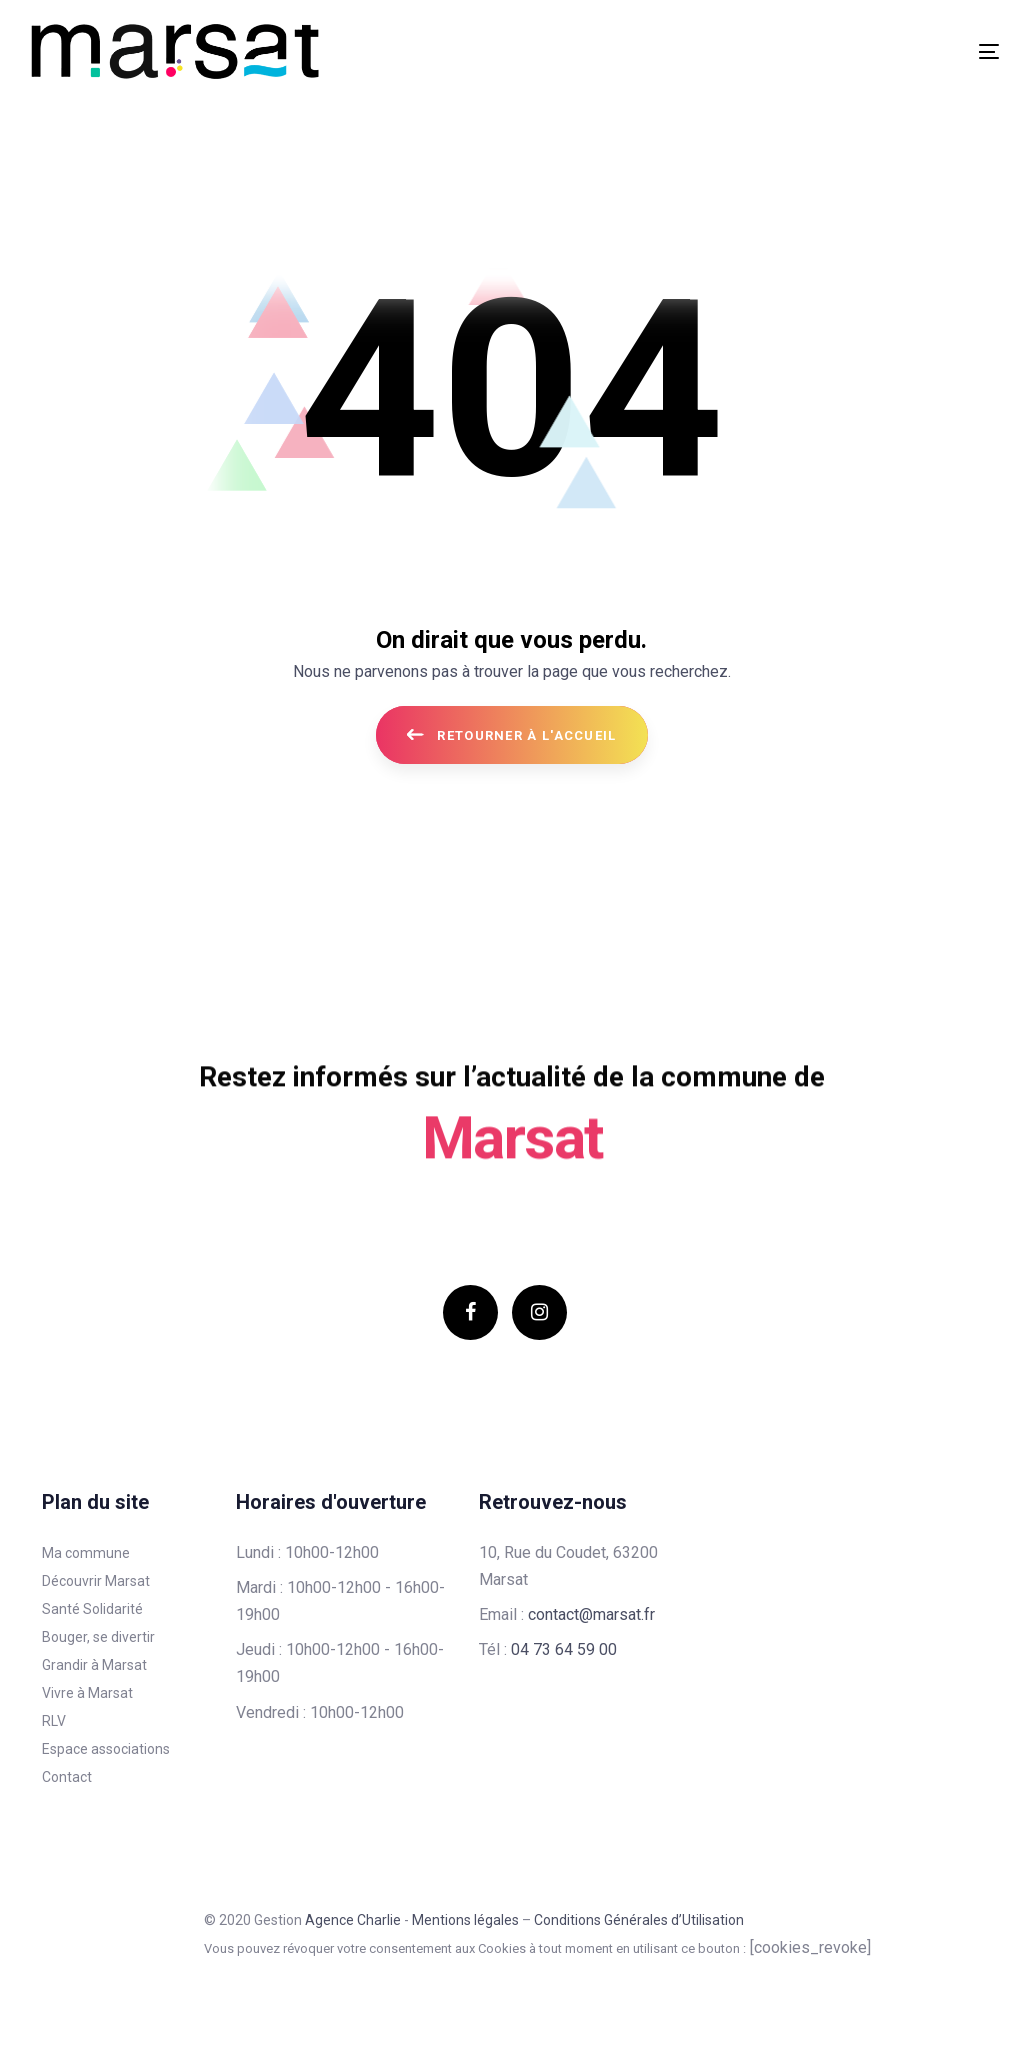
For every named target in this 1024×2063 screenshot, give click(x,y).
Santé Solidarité (92, 1609)
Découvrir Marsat (96, 1581)
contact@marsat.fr (591, 1614)
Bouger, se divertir (98, 1637)
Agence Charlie (353, 1920)
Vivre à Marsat (87, 1693)
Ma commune (86, 1553)
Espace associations (106, 1749)
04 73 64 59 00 (564, 1649)
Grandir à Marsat (94, 1665)
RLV (54, 1721)
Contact (67, 1777)
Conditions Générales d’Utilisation (639, 1920)
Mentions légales (465, 1920)
